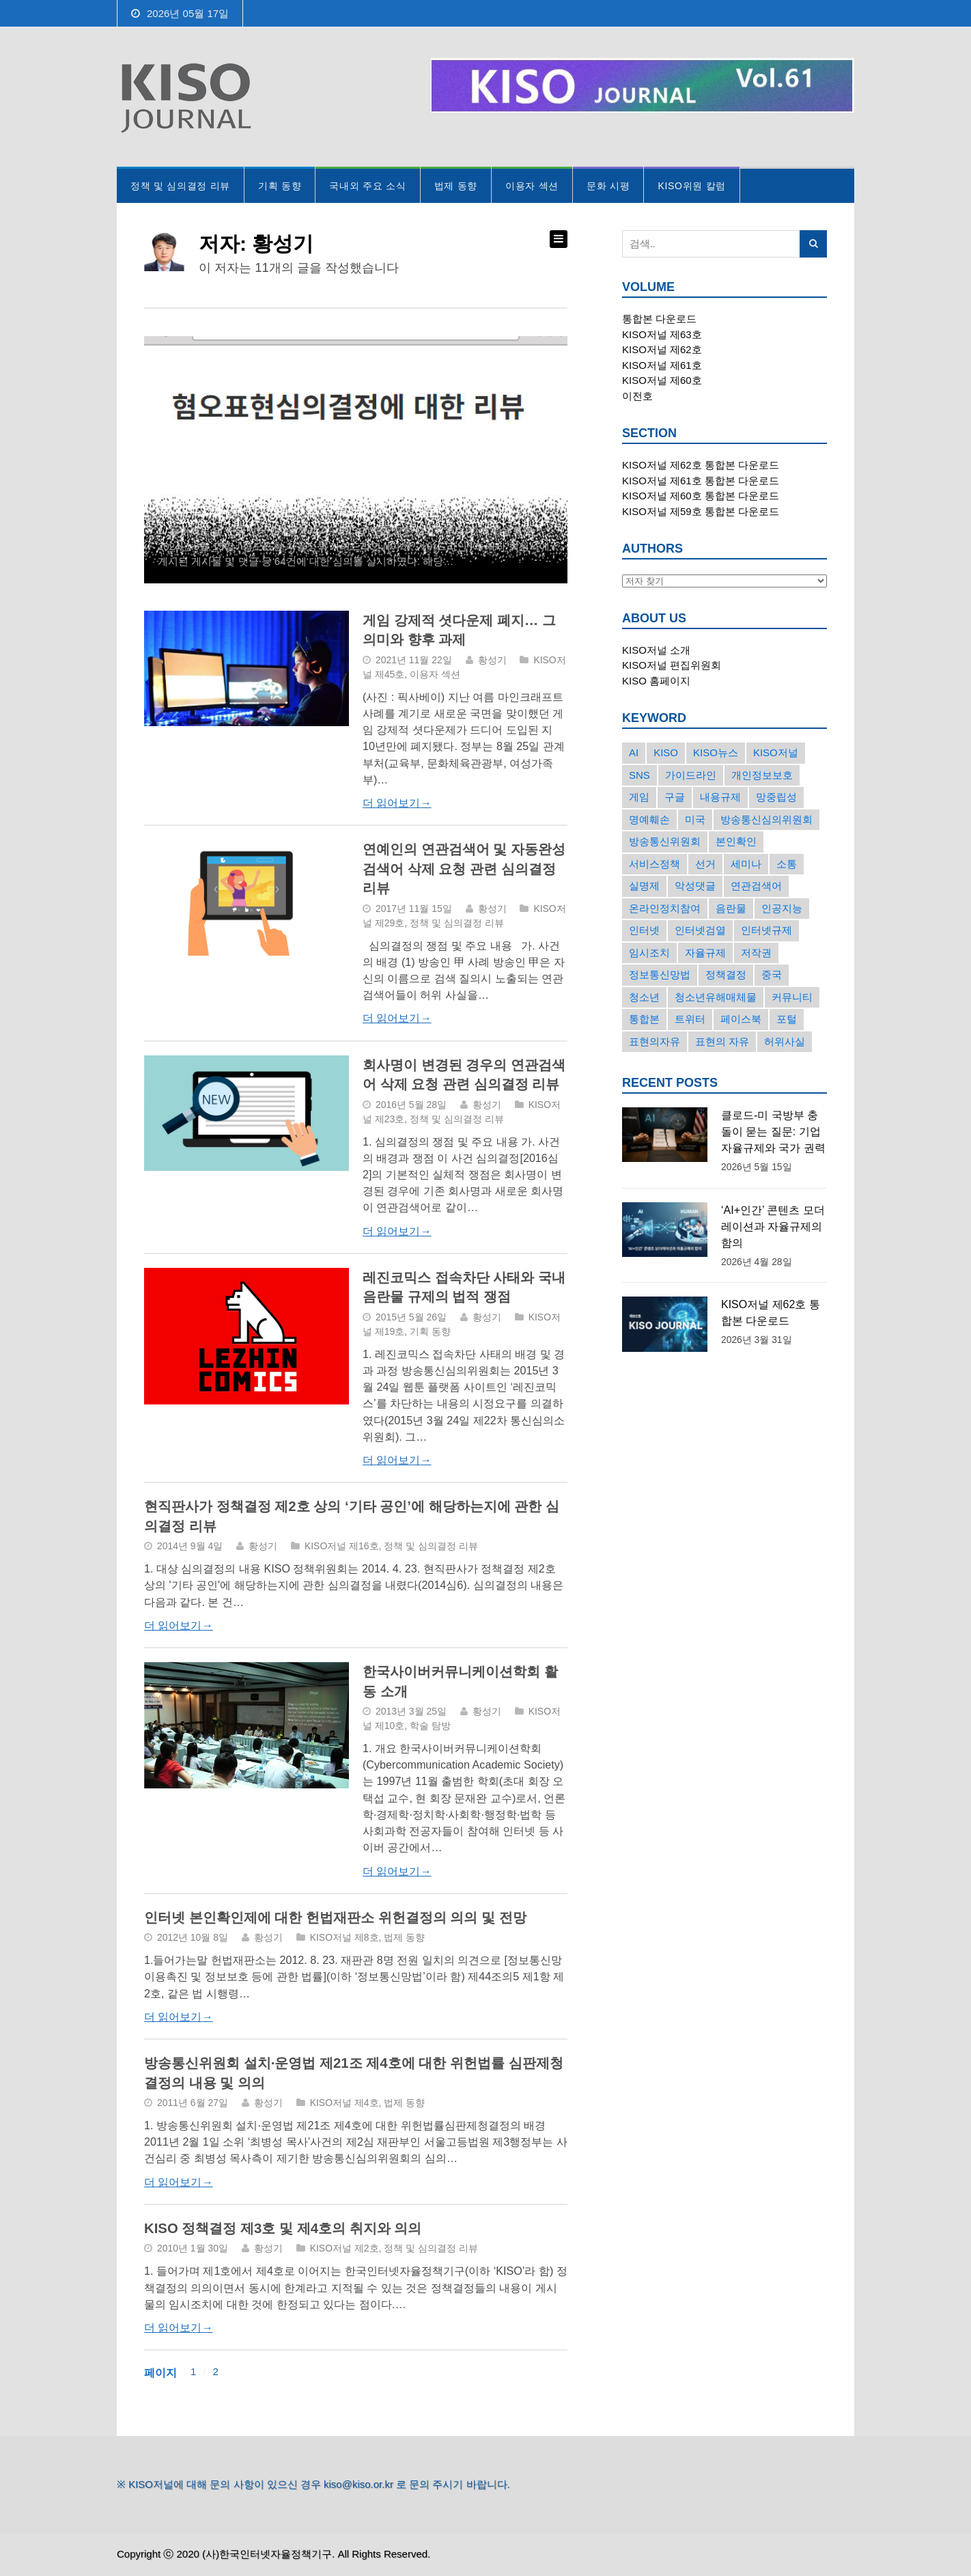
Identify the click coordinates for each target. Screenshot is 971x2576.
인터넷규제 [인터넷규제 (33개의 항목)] (766, 930)
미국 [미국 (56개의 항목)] (695, 819)
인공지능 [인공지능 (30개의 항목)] (781, 908)
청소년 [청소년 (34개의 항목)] (644, 997)
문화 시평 (608, 185)
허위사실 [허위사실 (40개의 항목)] (784, 1041)
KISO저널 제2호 (344, 2248)
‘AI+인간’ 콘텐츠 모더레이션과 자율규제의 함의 (773, 1226)
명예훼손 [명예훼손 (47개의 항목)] (649, 819)
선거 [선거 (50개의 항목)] (705, 864)
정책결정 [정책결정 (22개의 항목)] (725, 974)
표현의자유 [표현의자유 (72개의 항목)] (654, 1041)
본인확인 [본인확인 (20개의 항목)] (736, 841)
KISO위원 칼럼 (692, 185)
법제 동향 (455, 185)
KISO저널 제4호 (344, 2102)
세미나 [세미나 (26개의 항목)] (746, 864)
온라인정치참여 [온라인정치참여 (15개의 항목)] (665, 908)
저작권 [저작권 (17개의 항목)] (756, 952)
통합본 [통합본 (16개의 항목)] (644, 1019)
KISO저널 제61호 (662, 365)
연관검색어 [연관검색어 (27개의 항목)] (756, 885)
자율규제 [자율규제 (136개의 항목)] (705, 952)
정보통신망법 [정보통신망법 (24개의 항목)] (659, 974)
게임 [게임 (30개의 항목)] (639, 797)
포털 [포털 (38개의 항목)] (786, 1019)
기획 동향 (279, 185)
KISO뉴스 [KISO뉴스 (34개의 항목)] (715, 752)
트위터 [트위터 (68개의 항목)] (690, 1019)
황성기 (492, 659)
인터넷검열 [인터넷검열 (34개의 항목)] (700, 930)
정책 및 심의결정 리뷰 (180, 185)
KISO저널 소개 (656, 650)
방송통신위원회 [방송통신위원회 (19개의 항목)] (665, 841)
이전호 (637, 396)
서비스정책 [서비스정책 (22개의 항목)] (654, 864)
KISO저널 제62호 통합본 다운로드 (700, 465)
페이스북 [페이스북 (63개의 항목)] (740, 1019)
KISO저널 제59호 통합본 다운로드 (700, 511)
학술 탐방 (430, 1725)
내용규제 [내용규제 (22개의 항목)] (720, 797)
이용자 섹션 (532, 185)
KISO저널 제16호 (342, 1545)
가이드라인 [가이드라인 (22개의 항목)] (690, 775)
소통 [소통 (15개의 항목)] (786, 864)
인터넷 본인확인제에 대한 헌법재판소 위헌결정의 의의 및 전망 (335, 1917)
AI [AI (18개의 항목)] (633, 752)
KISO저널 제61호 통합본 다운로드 (700, 480)
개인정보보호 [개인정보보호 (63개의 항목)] (762, 775)
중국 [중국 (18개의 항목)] (771, 974)
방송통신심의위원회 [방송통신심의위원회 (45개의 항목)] (766, 819)
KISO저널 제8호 (344, 1937)
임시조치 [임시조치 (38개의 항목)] (649, 952)
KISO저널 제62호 (662, 349)
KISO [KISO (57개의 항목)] (665, 752)
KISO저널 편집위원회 (671, 665)
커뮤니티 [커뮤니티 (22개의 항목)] (792, 997)
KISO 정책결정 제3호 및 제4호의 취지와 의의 (282, 2228)
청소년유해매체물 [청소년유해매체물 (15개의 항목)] (716, 997)
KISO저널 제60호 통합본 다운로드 (700, 495)
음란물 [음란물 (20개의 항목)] (731, 908)
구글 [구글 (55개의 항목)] (674, 797)
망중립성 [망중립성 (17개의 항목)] (776, 797)
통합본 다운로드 (659, 318)
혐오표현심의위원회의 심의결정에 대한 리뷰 (300, 507)
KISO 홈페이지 (656, 681)
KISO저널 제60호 (662, 380)
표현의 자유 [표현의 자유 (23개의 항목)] (722, 1041)
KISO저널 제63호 (662, 334)
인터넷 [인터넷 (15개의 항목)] (644, 930)
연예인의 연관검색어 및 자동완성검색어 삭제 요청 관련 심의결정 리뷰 (464, 869)
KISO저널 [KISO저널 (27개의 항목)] (775, 752)
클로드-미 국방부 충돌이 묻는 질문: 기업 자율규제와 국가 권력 (773, 1131)
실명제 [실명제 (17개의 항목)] (644, 885)
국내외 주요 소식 (367, 185)
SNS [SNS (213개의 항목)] (639, 775)
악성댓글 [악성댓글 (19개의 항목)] (695, 885)
